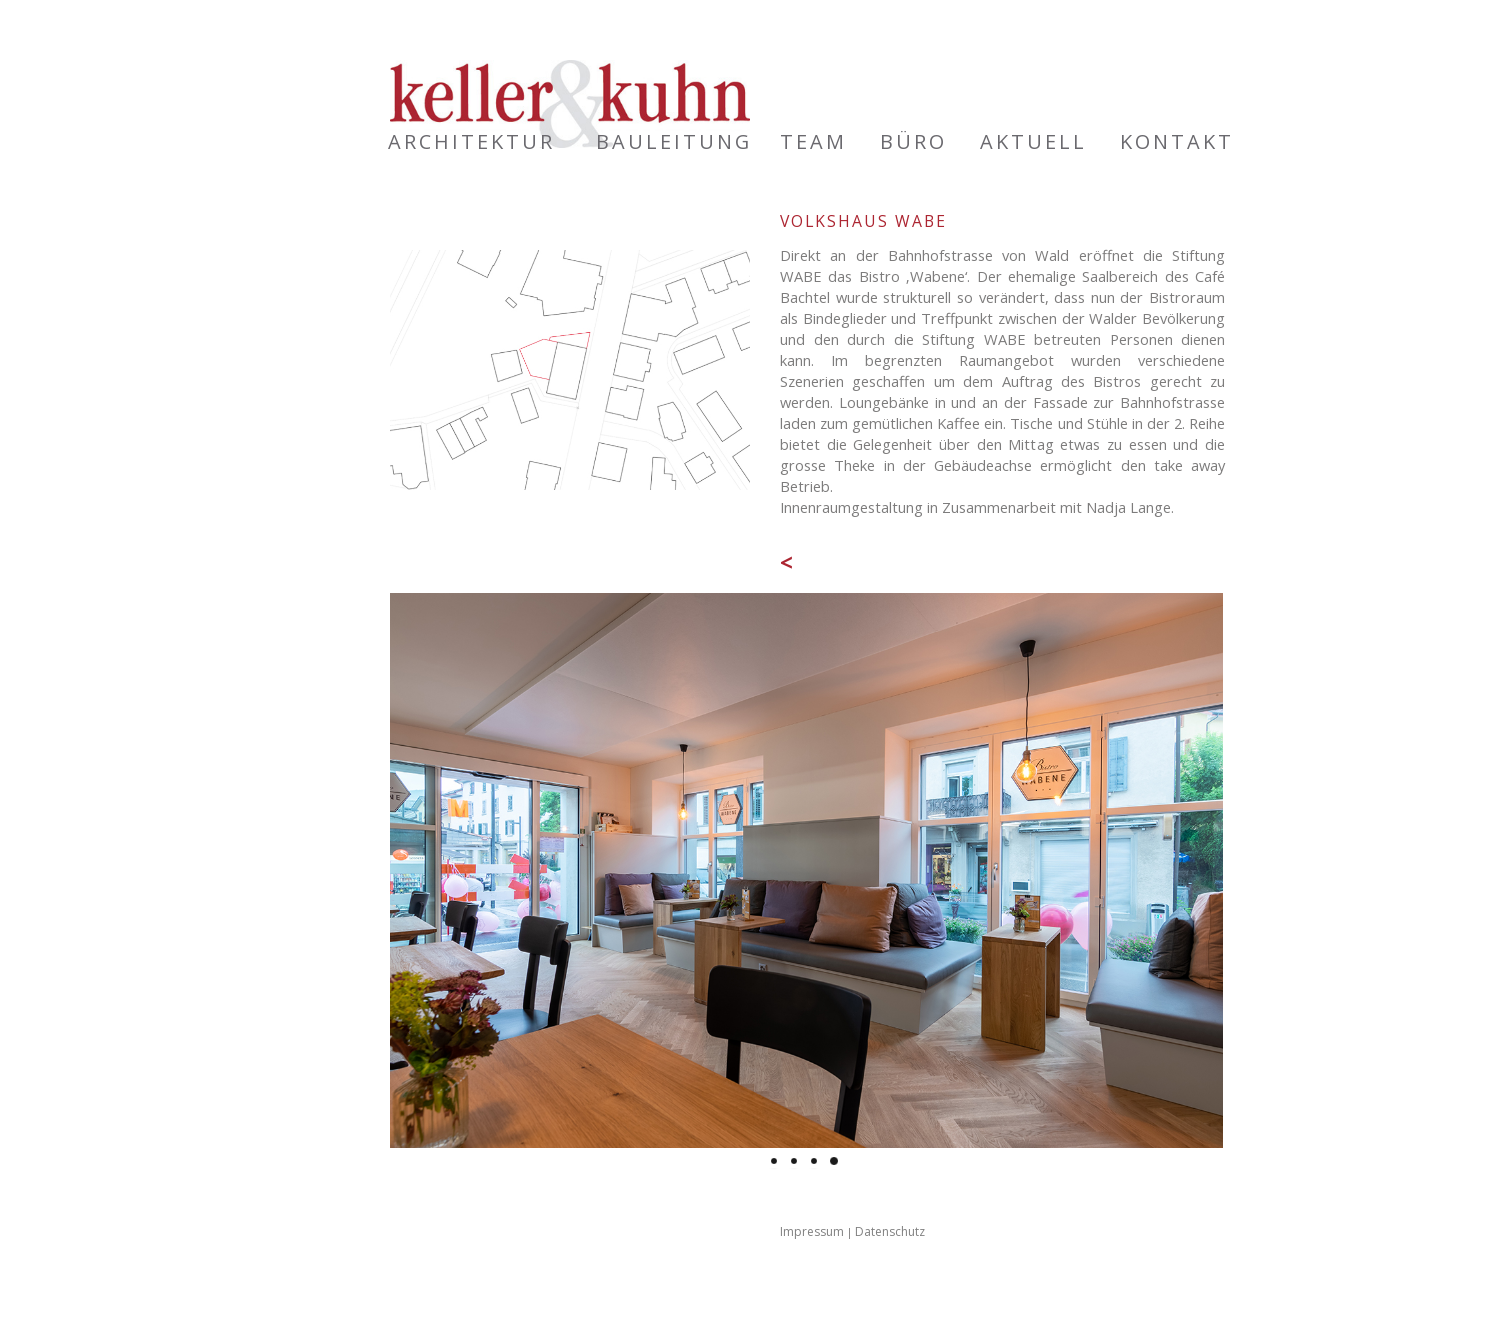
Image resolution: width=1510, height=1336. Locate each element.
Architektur (471, 141)
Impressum (812, 1231)
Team (813, 141)
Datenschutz (890, 1231)
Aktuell (1033, 141)
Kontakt (1177, 141)
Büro (913, 141)
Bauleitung (674, 141)
